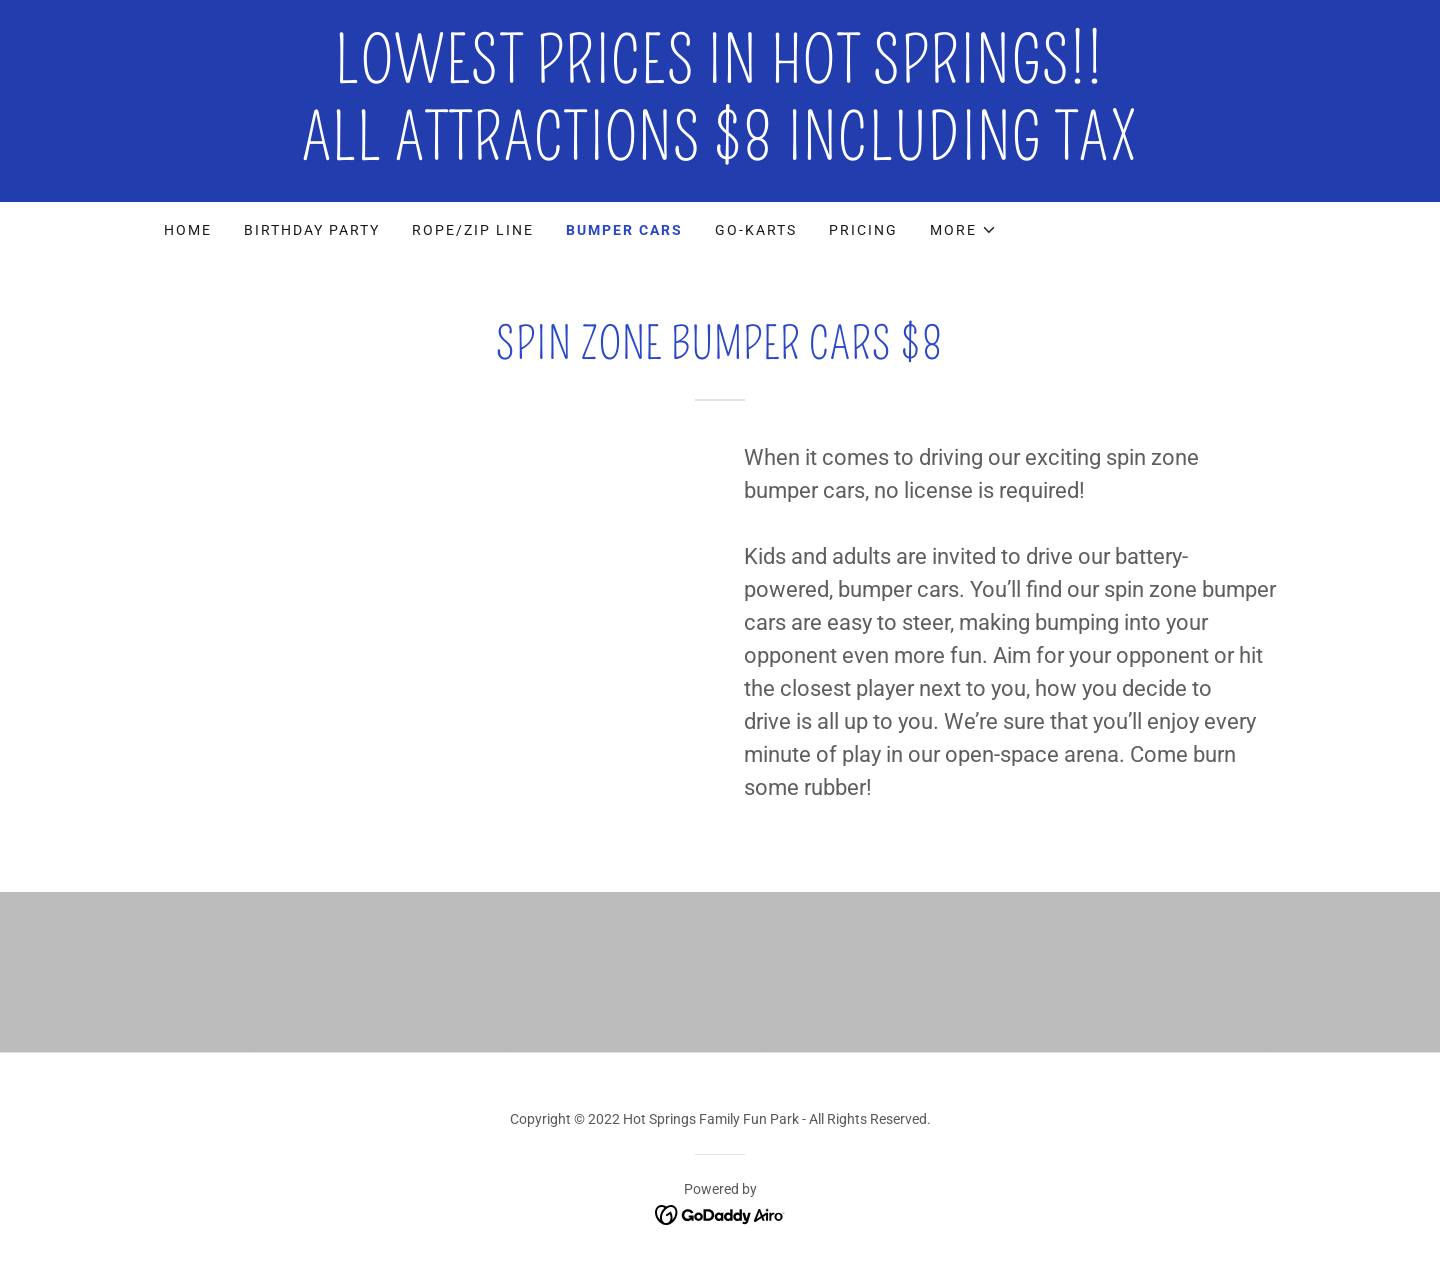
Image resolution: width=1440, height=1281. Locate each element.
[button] (963, 230)
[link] (720, 154)
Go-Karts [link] (756, 230)
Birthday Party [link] (312, 230)
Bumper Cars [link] (624, 230)
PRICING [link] (863, 230)
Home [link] (188, 230)
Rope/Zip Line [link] (473, 230)
